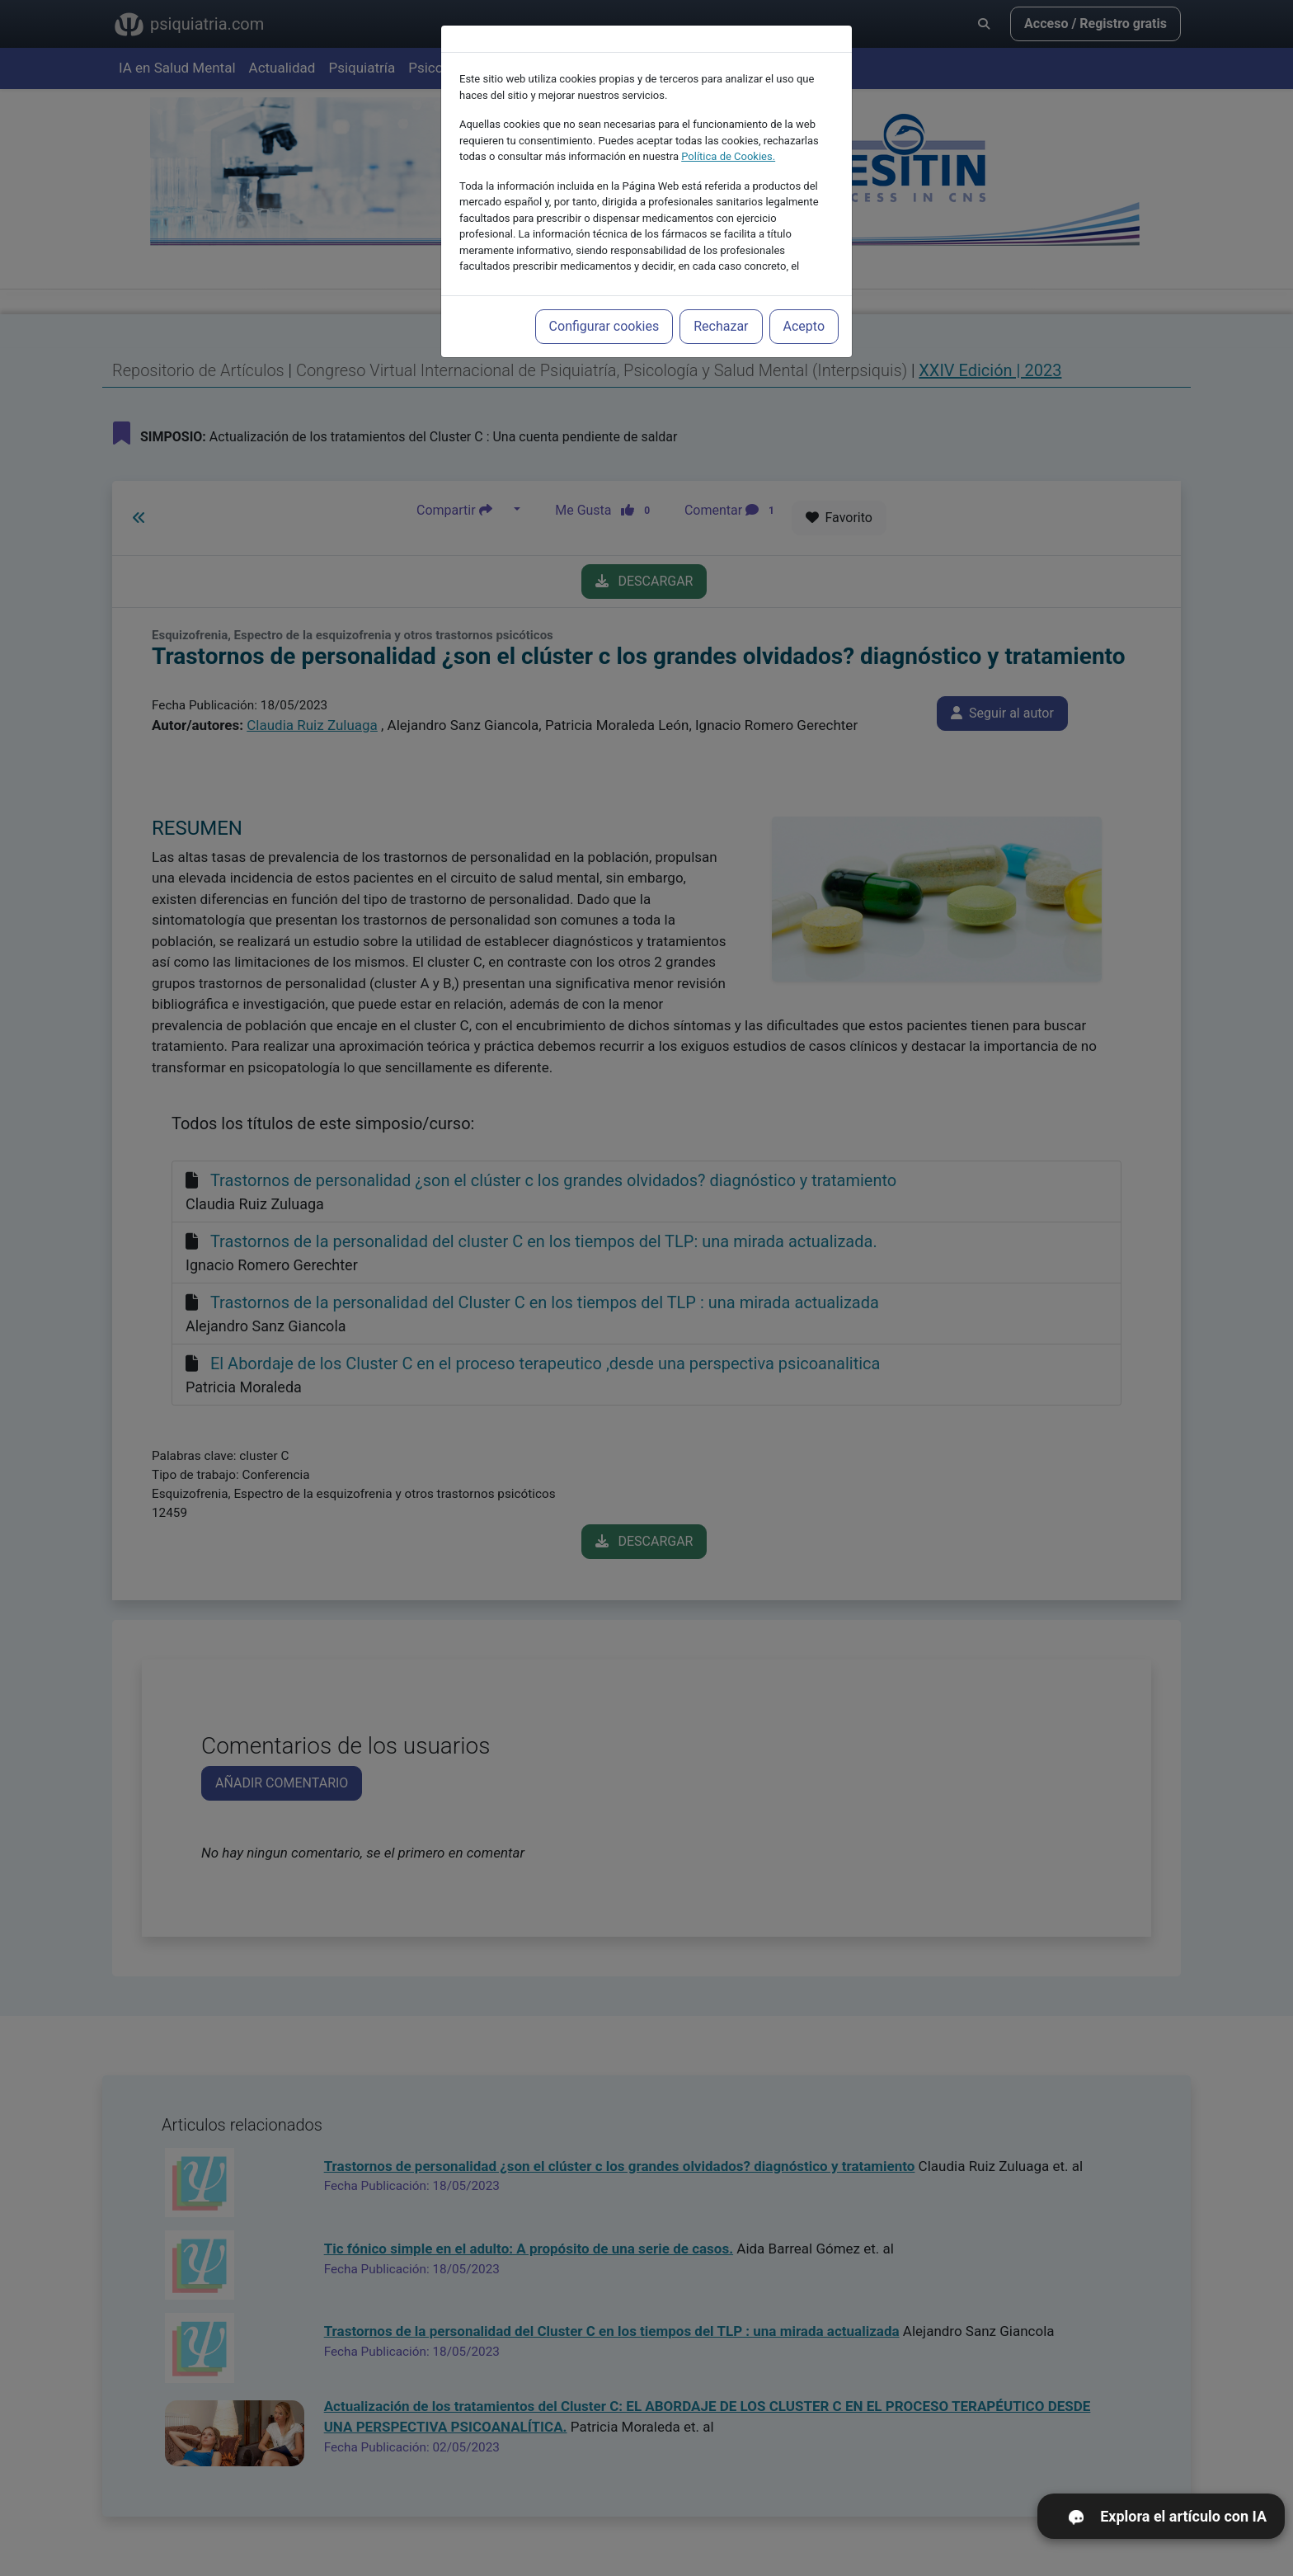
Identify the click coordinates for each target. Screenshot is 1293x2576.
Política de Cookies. (728, 122)
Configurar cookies (604, 292)
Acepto (804, 292)
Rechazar (721, 292)
